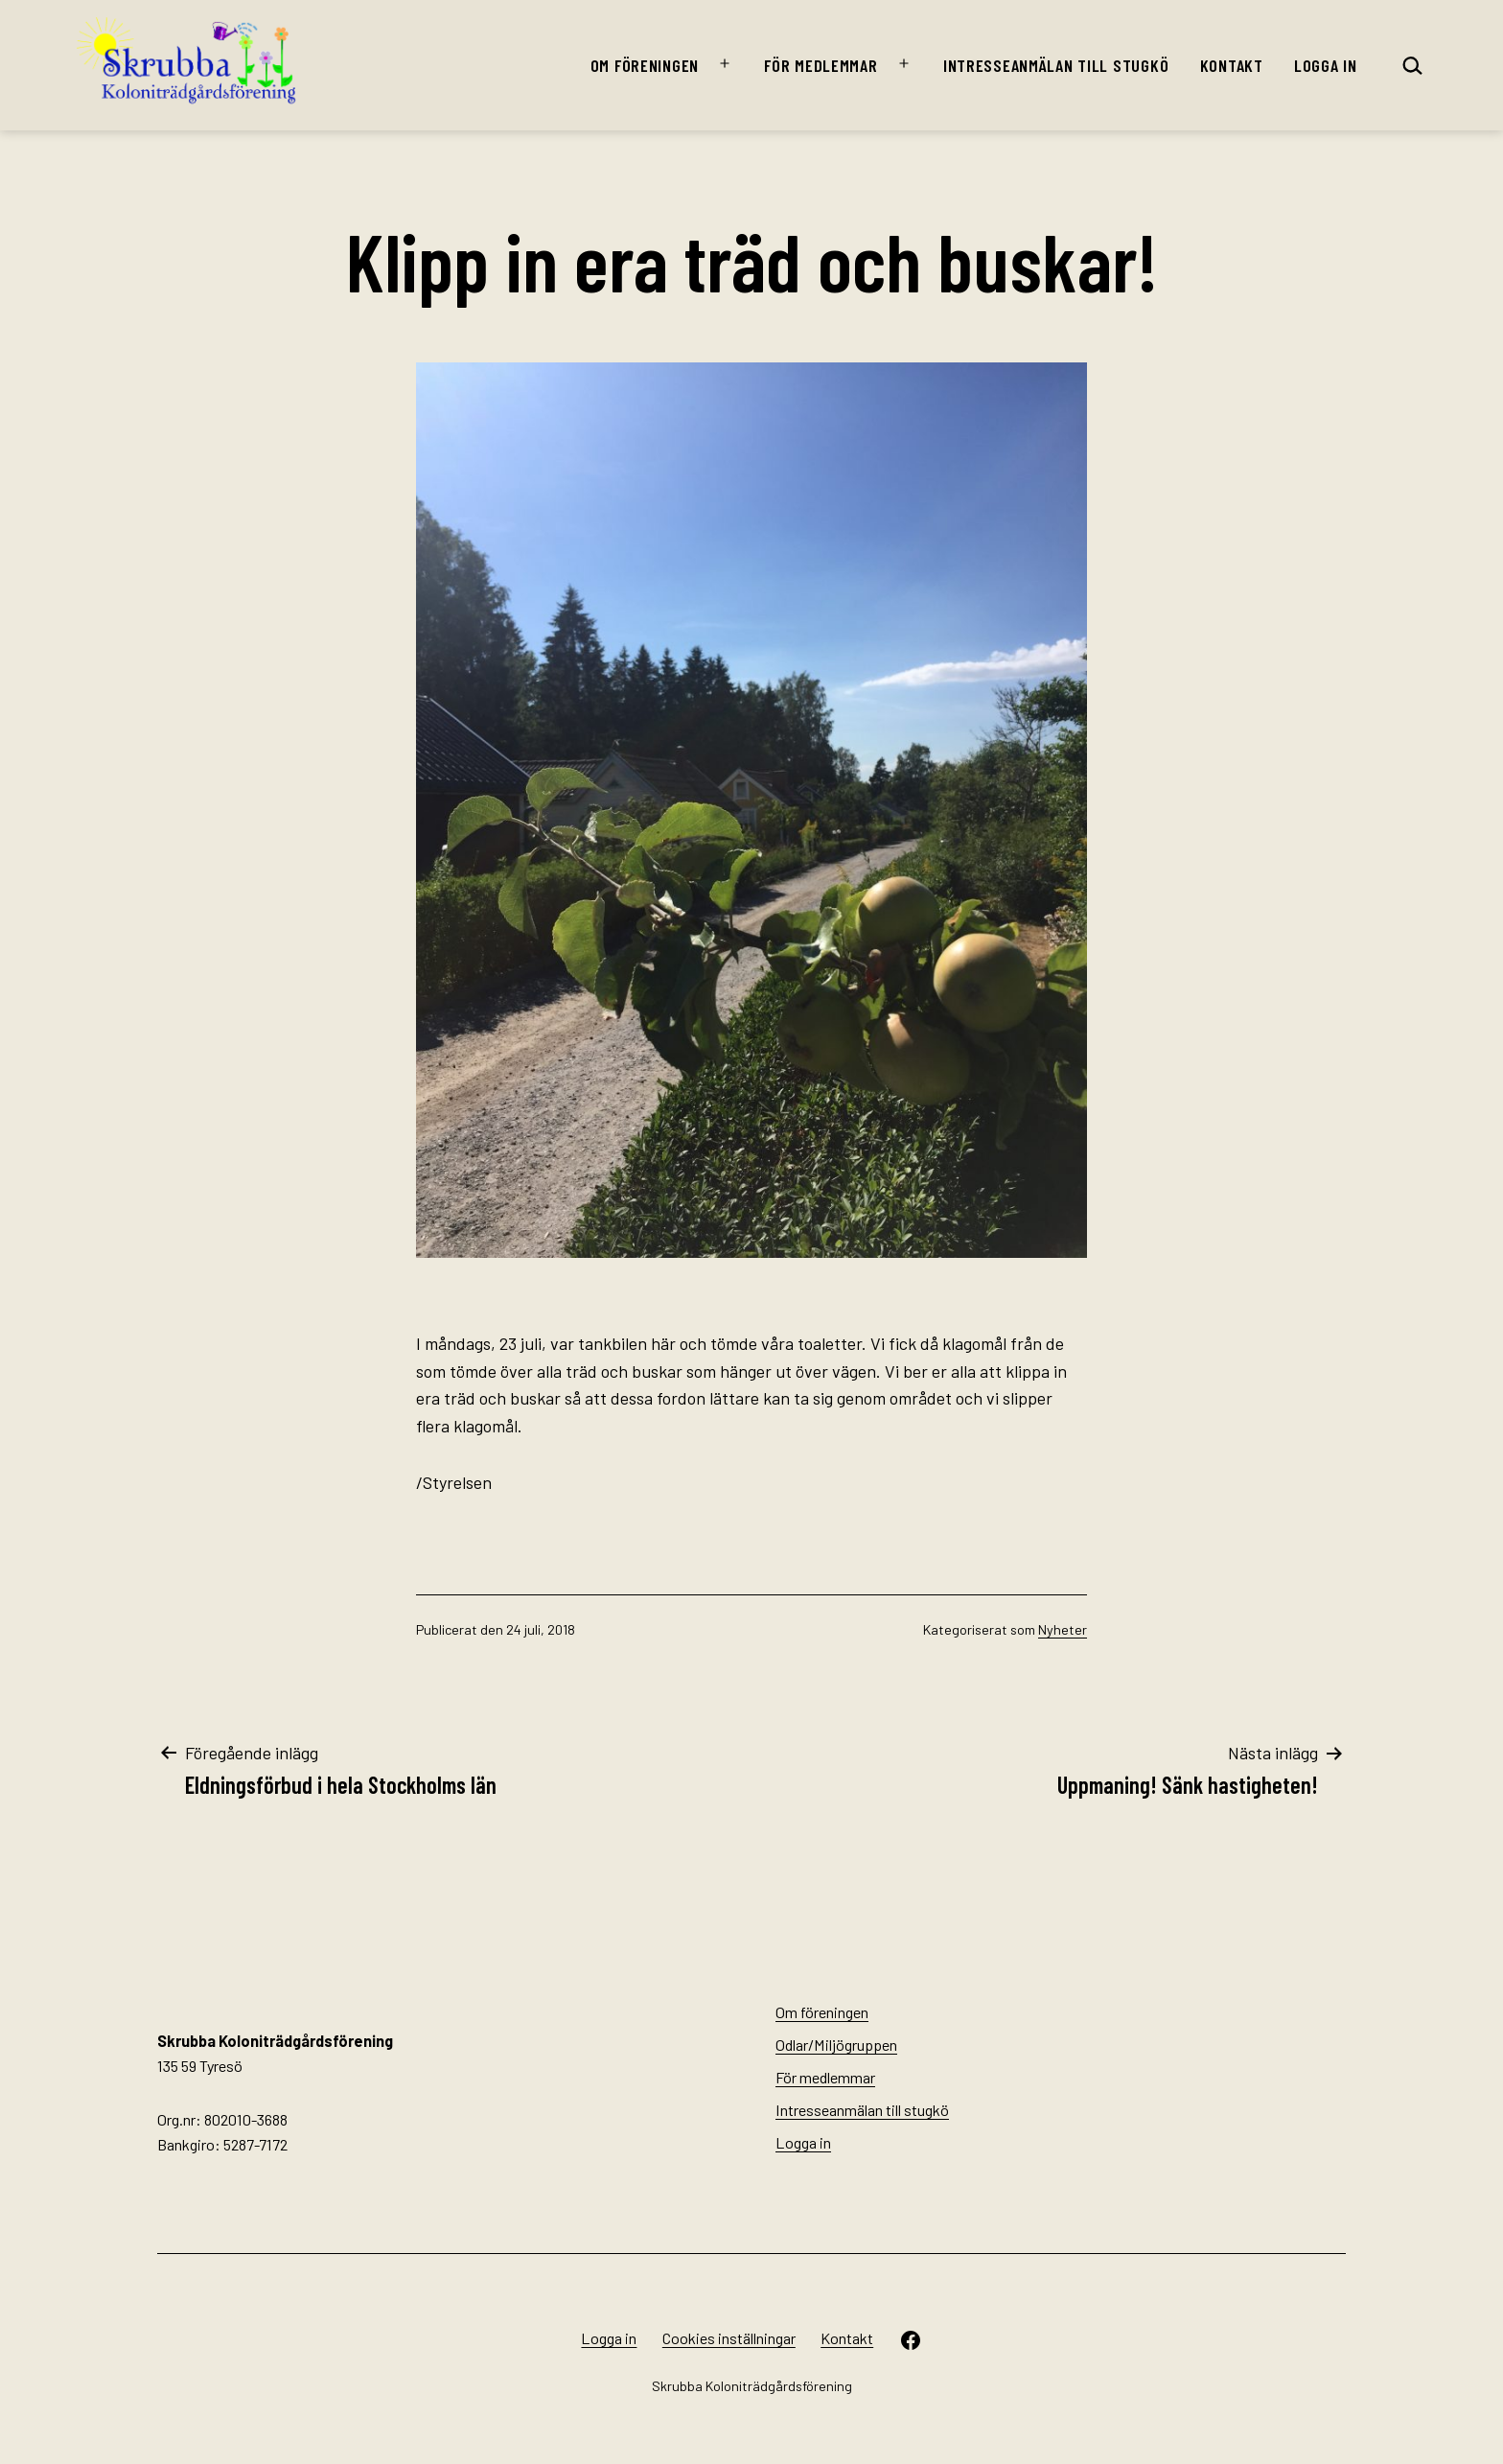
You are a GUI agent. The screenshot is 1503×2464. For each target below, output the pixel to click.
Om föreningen (644, 65)
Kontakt (1231, 65)
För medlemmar (820, 65)
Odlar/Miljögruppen (836, 2044)
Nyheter (1062, 1629)
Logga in (1325, 65)
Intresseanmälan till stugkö (1055, 65)
